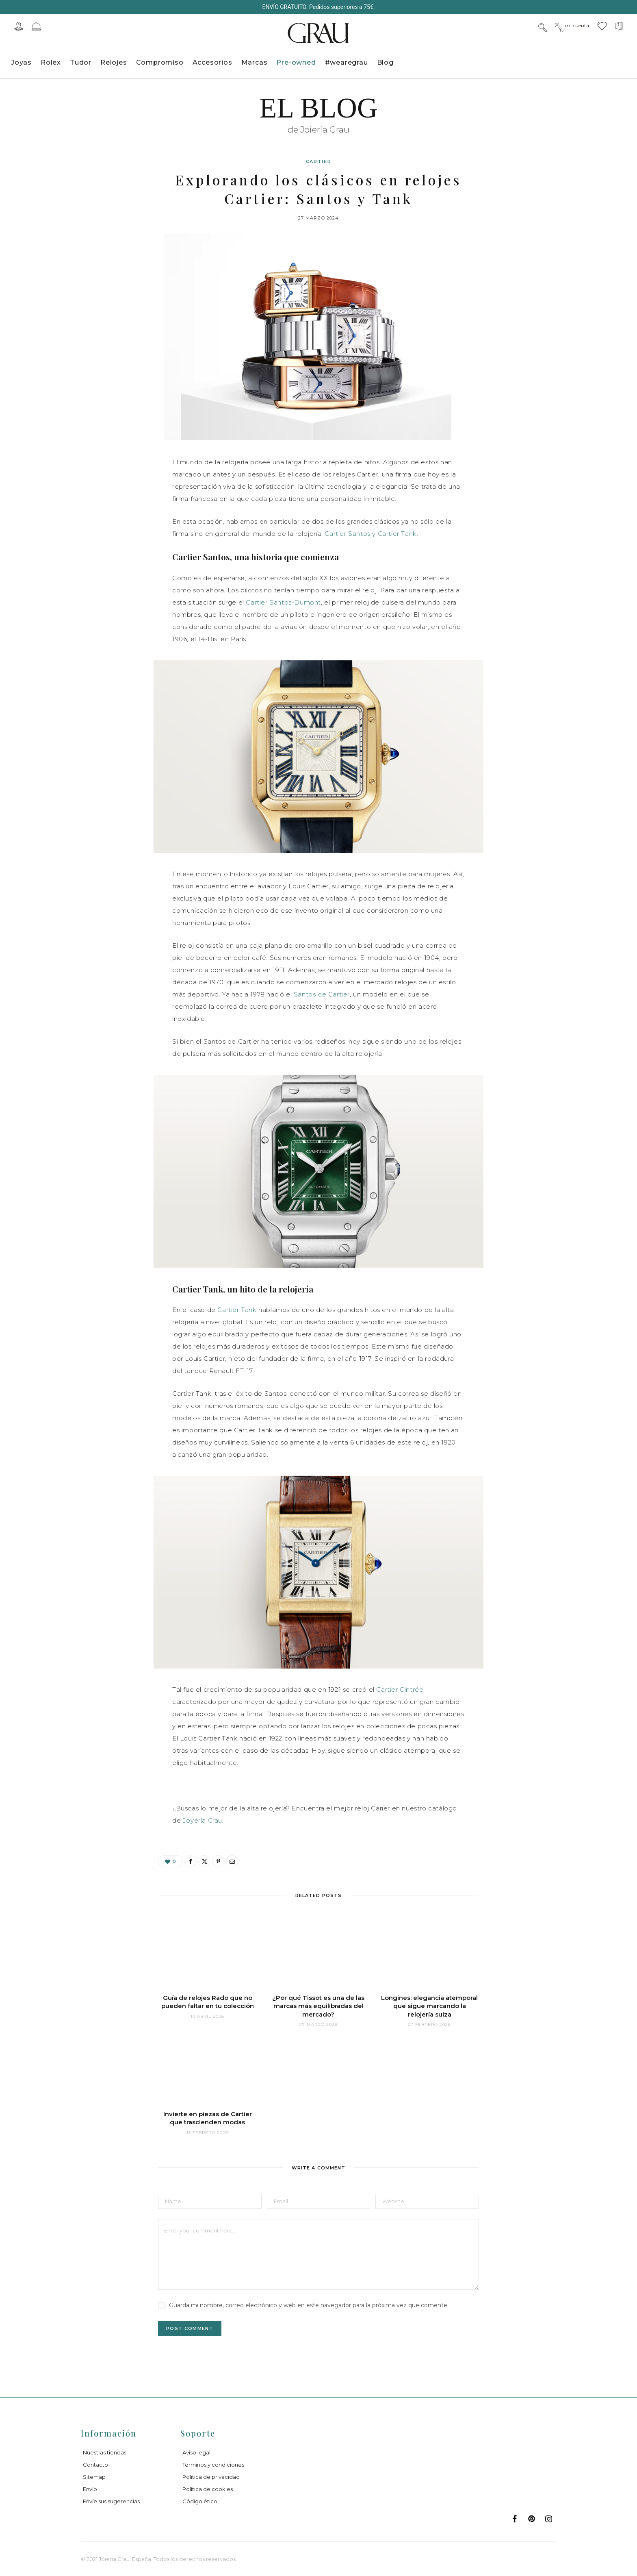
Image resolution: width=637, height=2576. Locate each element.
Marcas (254, 62)
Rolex (51, 62)
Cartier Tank (236, 1310)
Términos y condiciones (213, 2464)
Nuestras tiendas (104, 2452)
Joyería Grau (202, 1820)
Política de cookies (207, 2489)
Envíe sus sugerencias (111, 2501)
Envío (90, 2489)
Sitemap (94, 2477)
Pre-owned (296, 62)
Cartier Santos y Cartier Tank (370, 533)
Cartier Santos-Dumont (283, 602)
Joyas (21, 62)
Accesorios (212, 62)
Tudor (80, 62)
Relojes (113, 62)
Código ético (199, 2501)
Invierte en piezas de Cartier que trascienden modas (207, 2118)
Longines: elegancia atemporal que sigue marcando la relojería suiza (429, 2006)
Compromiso (160, 62)
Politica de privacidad (211, 2477)
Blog (385, 62)
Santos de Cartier (322, 994)
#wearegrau (346, 62)
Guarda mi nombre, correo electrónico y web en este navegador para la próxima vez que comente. (308, 2305)
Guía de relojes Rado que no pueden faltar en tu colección (207, 2002)
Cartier (319, 161)
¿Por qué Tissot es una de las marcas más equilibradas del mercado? (318, 2006)
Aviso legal (196, 2452)
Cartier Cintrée (399, 1689)
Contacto (95, 2464)
